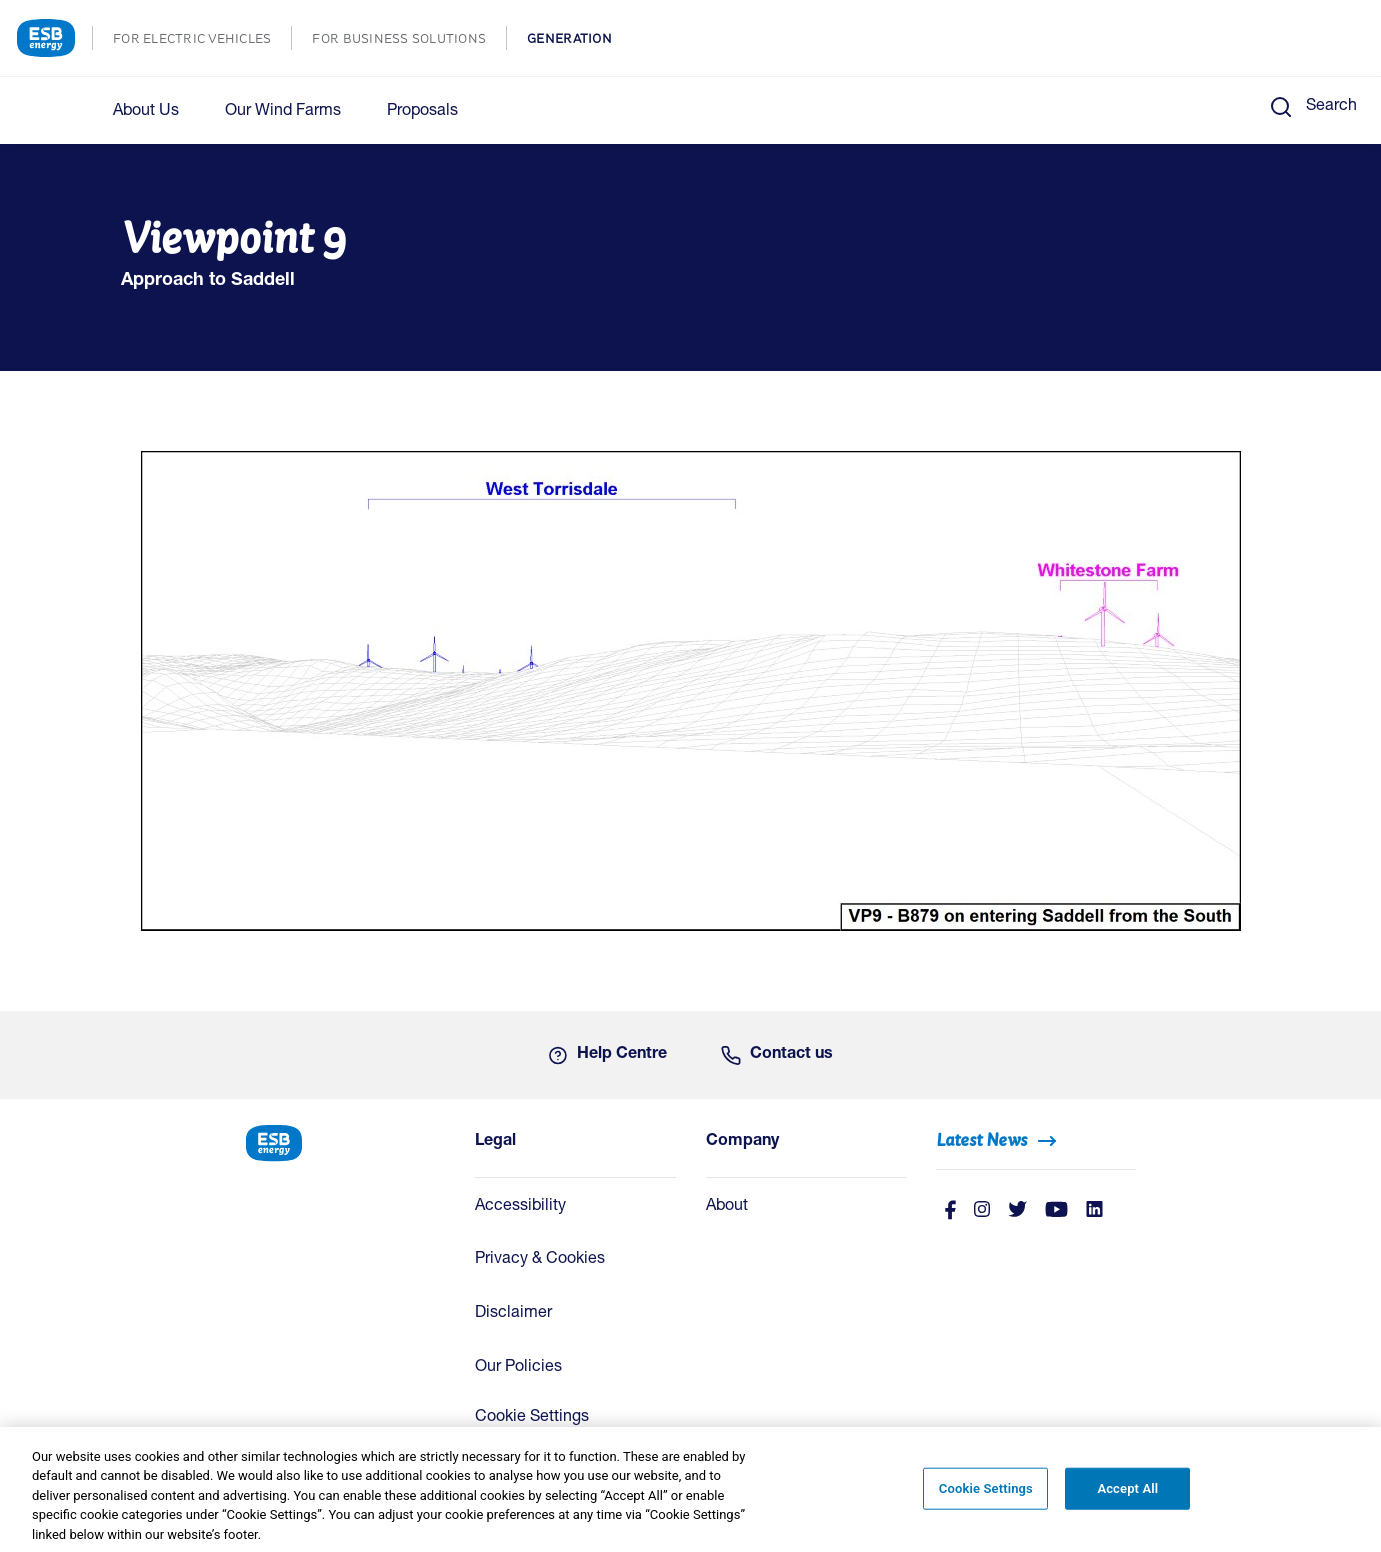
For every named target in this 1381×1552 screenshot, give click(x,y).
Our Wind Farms (283, 112)
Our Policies (518, 1368)
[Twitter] (1017, 1211)
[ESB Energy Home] (345, 1141)
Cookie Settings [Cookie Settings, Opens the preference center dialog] (986, 1499)
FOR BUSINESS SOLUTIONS (409, 40)
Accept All (1127, 1499)
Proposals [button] (422, 112)
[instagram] (982, 1211)
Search (1331, 107)
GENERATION (579, 40)
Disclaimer (513, 1314)
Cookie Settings (532, 1418)
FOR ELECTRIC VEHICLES (202, 40)
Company (742, 1142)
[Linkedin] (1094, 1211)
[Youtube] (1056, 1211)
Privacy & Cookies (540, 1260)
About (727, 1207)
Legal (495, 1142)
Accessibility (520, 1207)
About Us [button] (146, 112)
